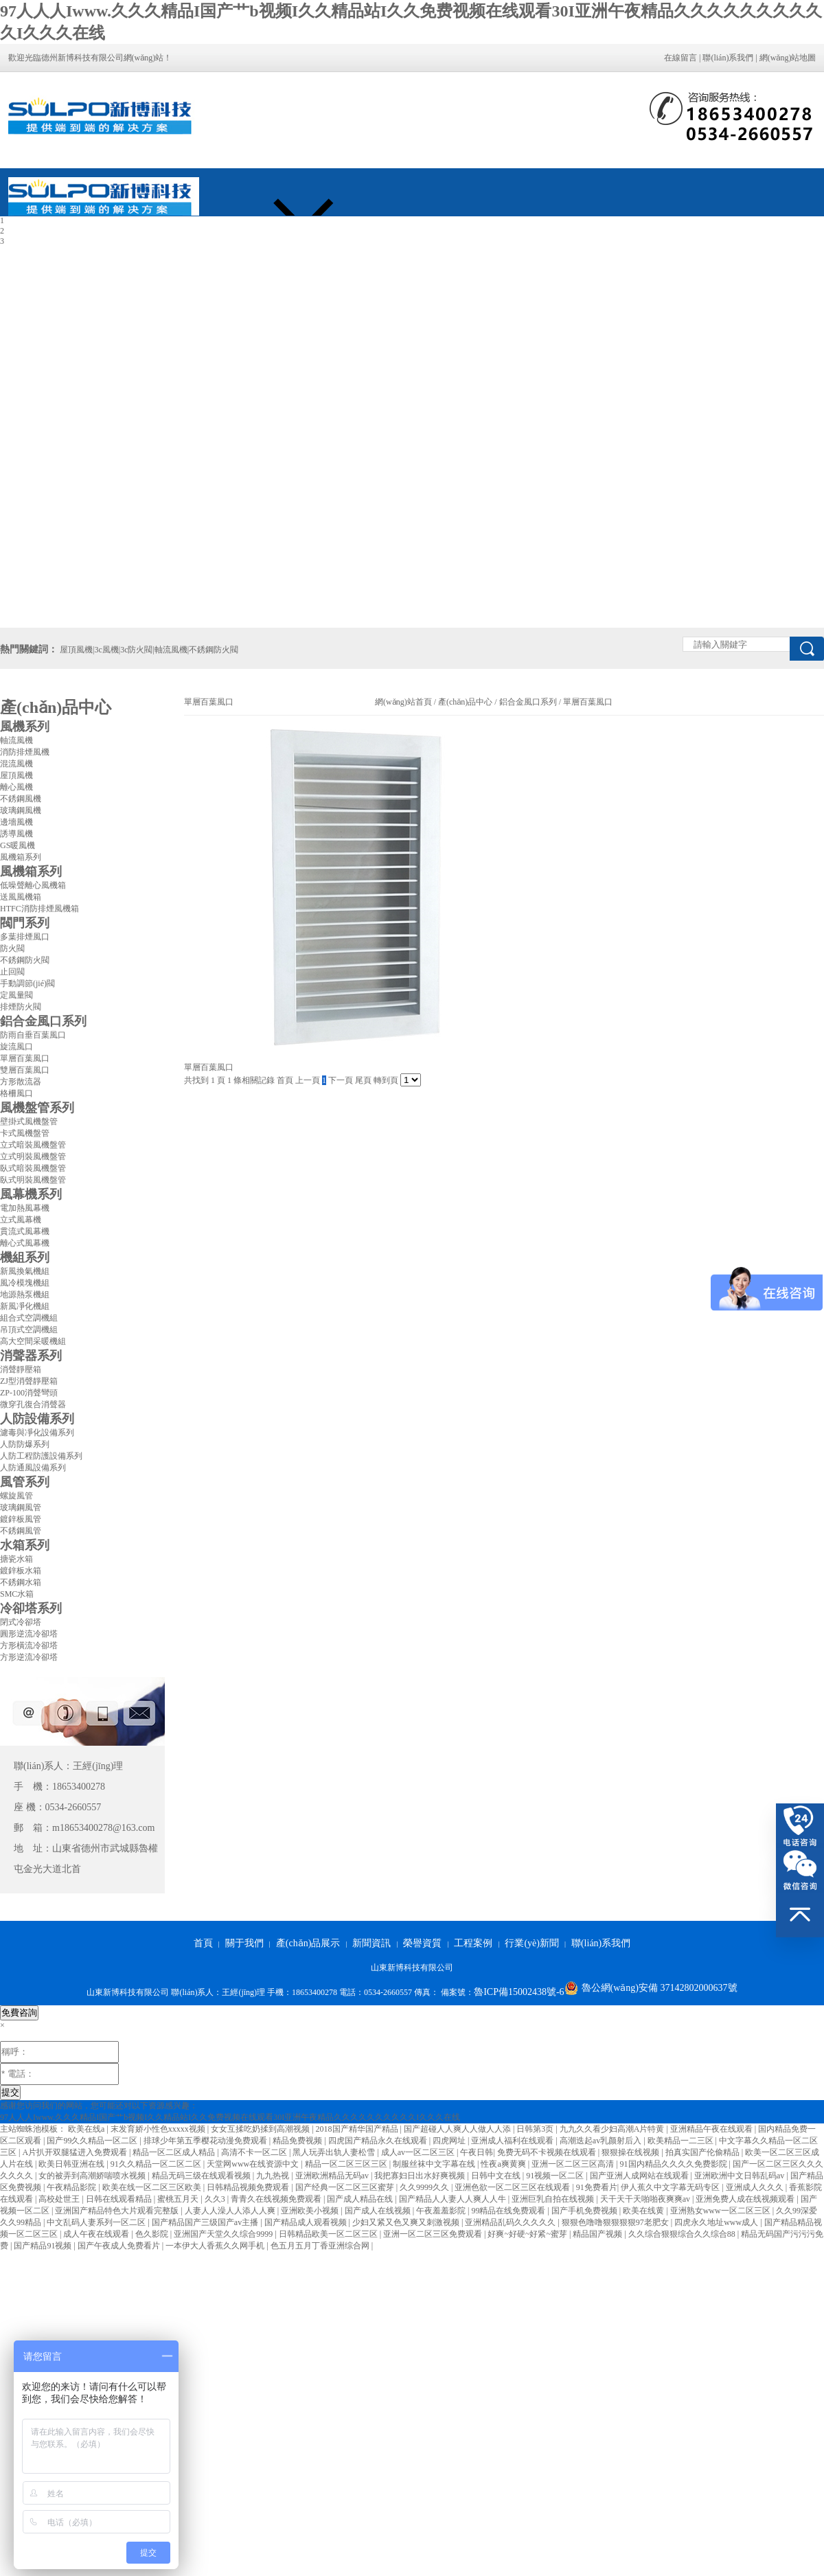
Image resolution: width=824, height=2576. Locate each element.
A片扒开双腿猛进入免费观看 (75, 2152)
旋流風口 (16, 1046)
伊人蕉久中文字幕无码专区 (671, 2187)
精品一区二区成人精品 (175, 2152)
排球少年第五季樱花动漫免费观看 (206, 2140)
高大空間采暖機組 (33, 1341)
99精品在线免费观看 (509, 2210)
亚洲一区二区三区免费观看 (433, 2234)
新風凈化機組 (24, 1306)
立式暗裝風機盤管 (33, 1145)
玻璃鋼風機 (20, 810)
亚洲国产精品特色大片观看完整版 (118, 2210)
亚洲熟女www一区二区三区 (721, 2210)
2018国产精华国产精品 (358, 2129)
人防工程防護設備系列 (41, 1456)
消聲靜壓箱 (20, 1369)
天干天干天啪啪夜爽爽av (646, 2199)
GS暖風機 (17, 845)
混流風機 (16, 763)
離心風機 (16, 787)
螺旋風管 (16, 1496)
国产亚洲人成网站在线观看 (640, 2175)
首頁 (203, 1943)
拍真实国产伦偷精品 (703, 2152)
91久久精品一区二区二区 (157, 2164)
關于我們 (244, 1943)
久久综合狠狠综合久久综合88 (682, 2234)
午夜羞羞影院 (442, 2210)
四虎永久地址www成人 (717, 2222)
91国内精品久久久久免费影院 (674, 2164)
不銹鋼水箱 (20, 1582)
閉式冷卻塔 (20, 1622)
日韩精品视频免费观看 (249, 2187)
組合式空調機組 (29, 1318)
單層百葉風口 (24, 1058)
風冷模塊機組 (24, 1283)
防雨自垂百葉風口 (33, 1035)
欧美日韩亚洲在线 (72, 2164)
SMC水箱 (17, 1594)
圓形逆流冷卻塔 (29, 1634)
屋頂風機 (16, 775)
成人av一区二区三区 (419, 2152)
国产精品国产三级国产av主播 (206, 2222)
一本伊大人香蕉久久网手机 (215, 2245)
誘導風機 (16, 834)
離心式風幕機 (24, 1243)
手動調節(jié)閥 (27, 983)
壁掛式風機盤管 (29, 1121)
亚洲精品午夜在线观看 (712, 2129)
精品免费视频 (298, 2140)
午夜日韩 (476, 2152)
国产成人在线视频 (379, 2210)
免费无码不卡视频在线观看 (547, 2152)
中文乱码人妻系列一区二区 (97, 2222)
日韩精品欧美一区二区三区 (329, 2234)
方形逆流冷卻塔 (29, 1657)
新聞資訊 (371, 1943)
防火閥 (12, 948)
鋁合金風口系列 (528, 702)
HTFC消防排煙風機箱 (39, 908)
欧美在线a (87, 2129)
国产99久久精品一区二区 (93, 2140)
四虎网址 (450, 2140)
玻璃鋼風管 (20, 1507)
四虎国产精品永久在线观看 (378, 2140)
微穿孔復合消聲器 (33, 1404)
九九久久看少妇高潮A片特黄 (613, 2129)
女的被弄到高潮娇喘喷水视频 (93, 2175)
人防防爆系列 (24, 1444)
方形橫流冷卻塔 (29, 1645)
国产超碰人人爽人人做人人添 (458, 2129)
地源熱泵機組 (24, 1294)
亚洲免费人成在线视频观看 (746, 2199)
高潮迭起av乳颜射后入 (601, 2140)
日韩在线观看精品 (120, 2199)
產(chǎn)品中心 (465, 702)
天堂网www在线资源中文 (254, 2164)
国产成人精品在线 (361, 2199)
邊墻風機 (16, 822)
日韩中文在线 (497, 2175)
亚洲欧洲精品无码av (333, 2175)
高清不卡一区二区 (255, 2152)
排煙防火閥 (20, 1007)
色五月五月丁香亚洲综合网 (321, 2245)
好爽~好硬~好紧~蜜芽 (528, 2234)
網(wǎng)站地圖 (787, 57)
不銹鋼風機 (20, 798)
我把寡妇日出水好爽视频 (420, 2175)
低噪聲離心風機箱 (33, 885)
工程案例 (473, 1943)
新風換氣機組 (24, 1271)
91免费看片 (596, 2187)
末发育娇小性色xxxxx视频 (159, 2129)
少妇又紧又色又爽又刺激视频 (406, 2222)
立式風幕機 (20, 1219)
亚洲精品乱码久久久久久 (511, 2222)
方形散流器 (20, 1081)
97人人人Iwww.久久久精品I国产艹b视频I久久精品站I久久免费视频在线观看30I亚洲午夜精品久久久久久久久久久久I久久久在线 (230, 2117)
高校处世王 (60, 2199)
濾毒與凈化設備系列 (37, 1432)
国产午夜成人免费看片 (120, 2245)
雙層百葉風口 (24, 1070)
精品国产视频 (598, 2234)
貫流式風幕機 (24, 1231)
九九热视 (273, 2175)
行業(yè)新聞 (532, 1943)
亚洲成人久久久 (756, 2187)
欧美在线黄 (644, 2210)
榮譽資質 (422, 1943)
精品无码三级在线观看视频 (202, 2175)
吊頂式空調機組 (29, 1329)
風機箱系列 (20, 857)
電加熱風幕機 (24, 1208)
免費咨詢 (19, 2012)
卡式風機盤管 (24, 1133)
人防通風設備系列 (33, 1467)
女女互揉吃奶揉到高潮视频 (261, 2129)
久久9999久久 (425, 2187)
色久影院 (152, 2234)
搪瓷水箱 (16, 1559)
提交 (10, 2092)
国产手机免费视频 (585, 2210)
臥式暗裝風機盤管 (33, 1168)
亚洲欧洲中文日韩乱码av (740, 2175)
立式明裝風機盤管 (33, 1156)
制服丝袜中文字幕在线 (435, 2164)
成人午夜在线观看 (97, 2234)
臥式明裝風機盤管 (33, 1180)
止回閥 (12, 972)
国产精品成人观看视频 (306, 2222)
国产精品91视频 (43, 2245)
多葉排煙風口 (24, 937)
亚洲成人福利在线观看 (513, 2140)
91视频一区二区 (556, 2175)
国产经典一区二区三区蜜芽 (345, 2187)
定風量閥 (16, 995)
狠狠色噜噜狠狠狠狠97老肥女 (616, 2222)
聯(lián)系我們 (727, 57)
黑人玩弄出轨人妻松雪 (335, 2152)
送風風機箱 (20, 897)
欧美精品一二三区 (682, 2140)
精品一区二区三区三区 (347, 2164)
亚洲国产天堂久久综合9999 (224, 2234)
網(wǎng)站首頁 (403, 702)
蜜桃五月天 (179, 2199)
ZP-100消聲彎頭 (29, 1393)
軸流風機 (16, 740)
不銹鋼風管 (20, 1531)
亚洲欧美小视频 (311, 2210)
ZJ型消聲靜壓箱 (29, 1381)
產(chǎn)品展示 (308, 1943)
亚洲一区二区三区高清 (573, 2164)
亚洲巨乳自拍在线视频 (554, 2199)
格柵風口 (16, 1093)
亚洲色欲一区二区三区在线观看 (513, 2187)
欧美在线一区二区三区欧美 (152, 2187)
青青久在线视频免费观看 (277, 2199)
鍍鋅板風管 (20, 1519)
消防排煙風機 (24, 752)
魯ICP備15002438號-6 (519, 1992)
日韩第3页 (536, 2129)
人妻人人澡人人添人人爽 (231, 2210)
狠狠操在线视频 (631, 2152)
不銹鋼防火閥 (24, 960)
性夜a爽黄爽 (504, 2164)
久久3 (216, 2199)
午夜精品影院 (72, 2187)
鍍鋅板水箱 (20, 1570)
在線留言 (680, 57)
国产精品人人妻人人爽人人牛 (453, 2199)
